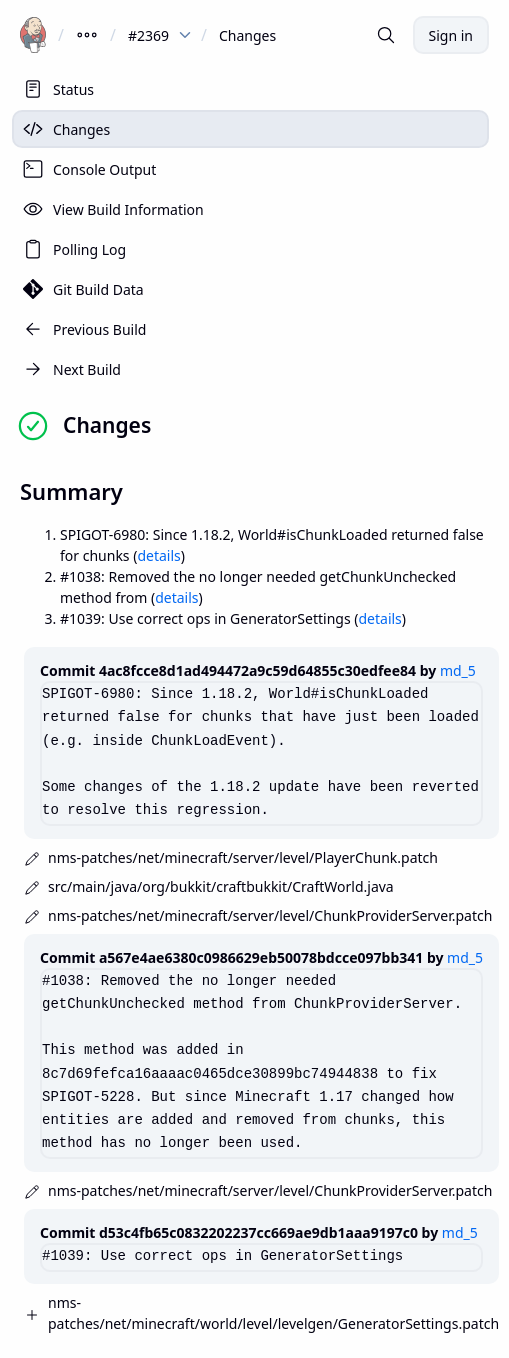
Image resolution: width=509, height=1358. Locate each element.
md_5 (458, 670)
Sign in (451, 35)
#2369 (148, 35)
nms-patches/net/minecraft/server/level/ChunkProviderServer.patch (270, 915)
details (158, 555)
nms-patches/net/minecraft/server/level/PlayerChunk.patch (243, 857)
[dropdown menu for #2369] (185, 35)
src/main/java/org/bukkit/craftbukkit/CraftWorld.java (221, 886)
